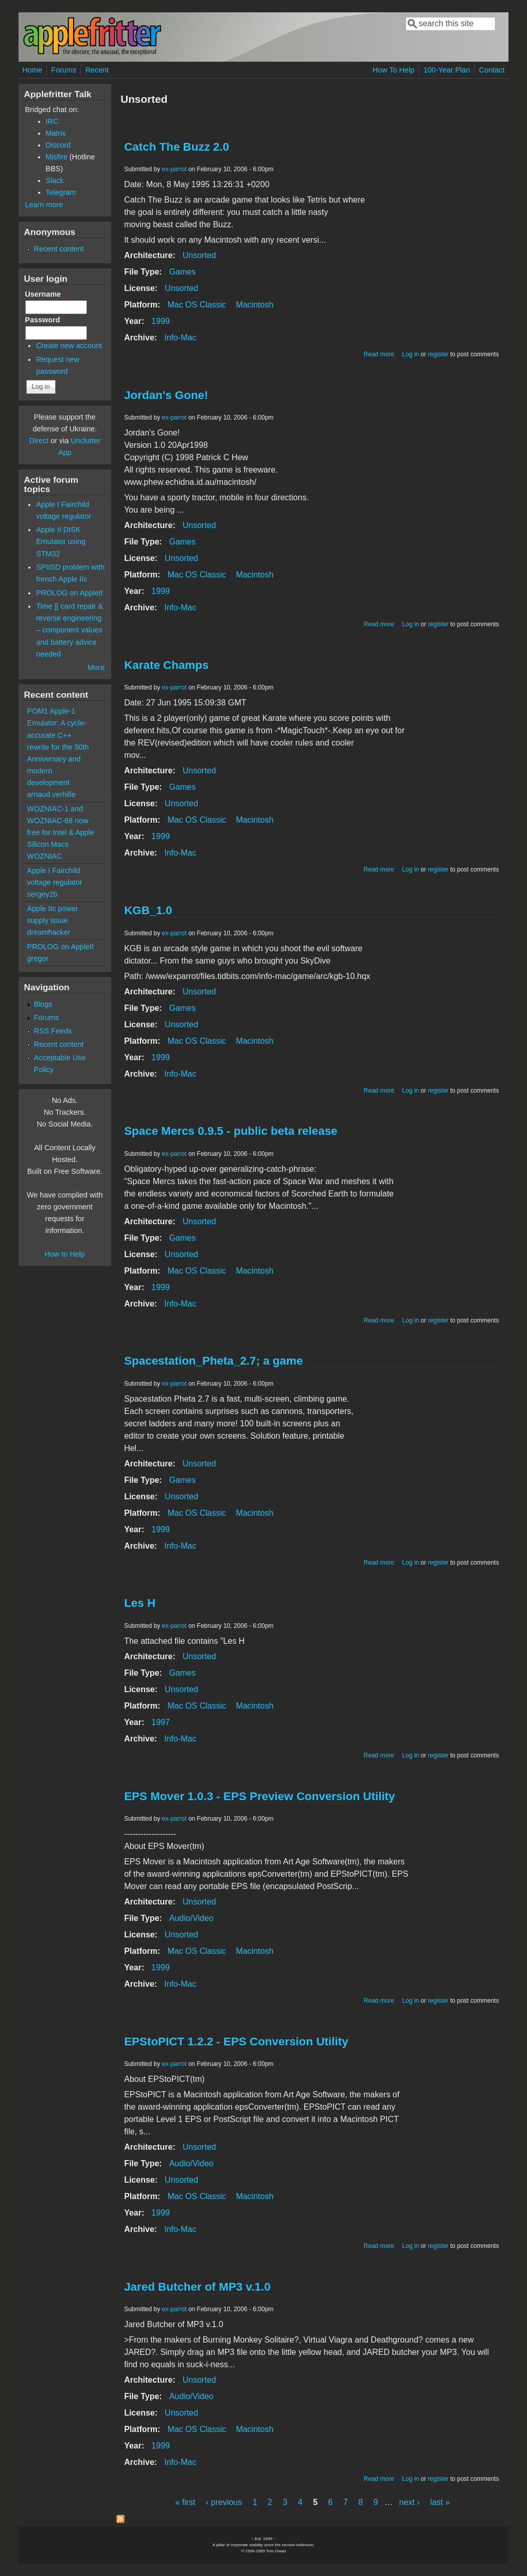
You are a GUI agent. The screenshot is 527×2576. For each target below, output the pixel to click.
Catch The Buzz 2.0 (176, 146)
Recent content (59, 249)
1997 (160, 1722)
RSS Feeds (53, 1031)
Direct (39, 441)
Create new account (69, 345)
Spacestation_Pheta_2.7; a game (213, 1360)
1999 (160, 321)
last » (440, 2502)
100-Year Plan (447, 70)
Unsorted (199, 255)
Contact (492, 70)
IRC (52, 121)
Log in (410, 354)
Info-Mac (180, 337)
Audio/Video (191, 1918)
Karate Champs (166, 665)
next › (409, 2502)
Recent (97, 70)
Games (182, 271)
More (95, 667)
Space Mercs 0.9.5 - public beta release (230, 1130)
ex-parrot (174, 169)
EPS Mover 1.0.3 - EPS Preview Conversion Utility (259, 1796)
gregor (38, 958)
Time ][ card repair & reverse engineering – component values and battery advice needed (69, 630)
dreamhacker (49, 932)
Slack (55, 180)
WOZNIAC (44, 856)
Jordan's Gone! (166, 395)
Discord (58, 145)
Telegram (61, 192)
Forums (63, 70)
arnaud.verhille (51, 794)
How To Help (393, 70)
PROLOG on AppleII (69, 593)
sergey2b (42, 894)
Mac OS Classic (196, 304)
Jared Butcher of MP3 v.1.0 (197, 2286)
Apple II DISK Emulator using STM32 (60, 541)
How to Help (65, 1254)
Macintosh (254, 304)
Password (45, 320)
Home (32, 70)
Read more (379, 354)
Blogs (43, 1004)
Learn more (44, 205)
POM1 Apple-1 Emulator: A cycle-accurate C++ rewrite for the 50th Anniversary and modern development (58, 746)
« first (185, 2502)
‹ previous (224, 2502)
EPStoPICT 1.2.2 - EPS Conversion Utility (236, 2041)
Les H (139, 1603)
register (438, 354)
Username (45, 294)
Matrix (56, 133)
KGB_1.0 (148, 910)
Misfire (56, 157)
